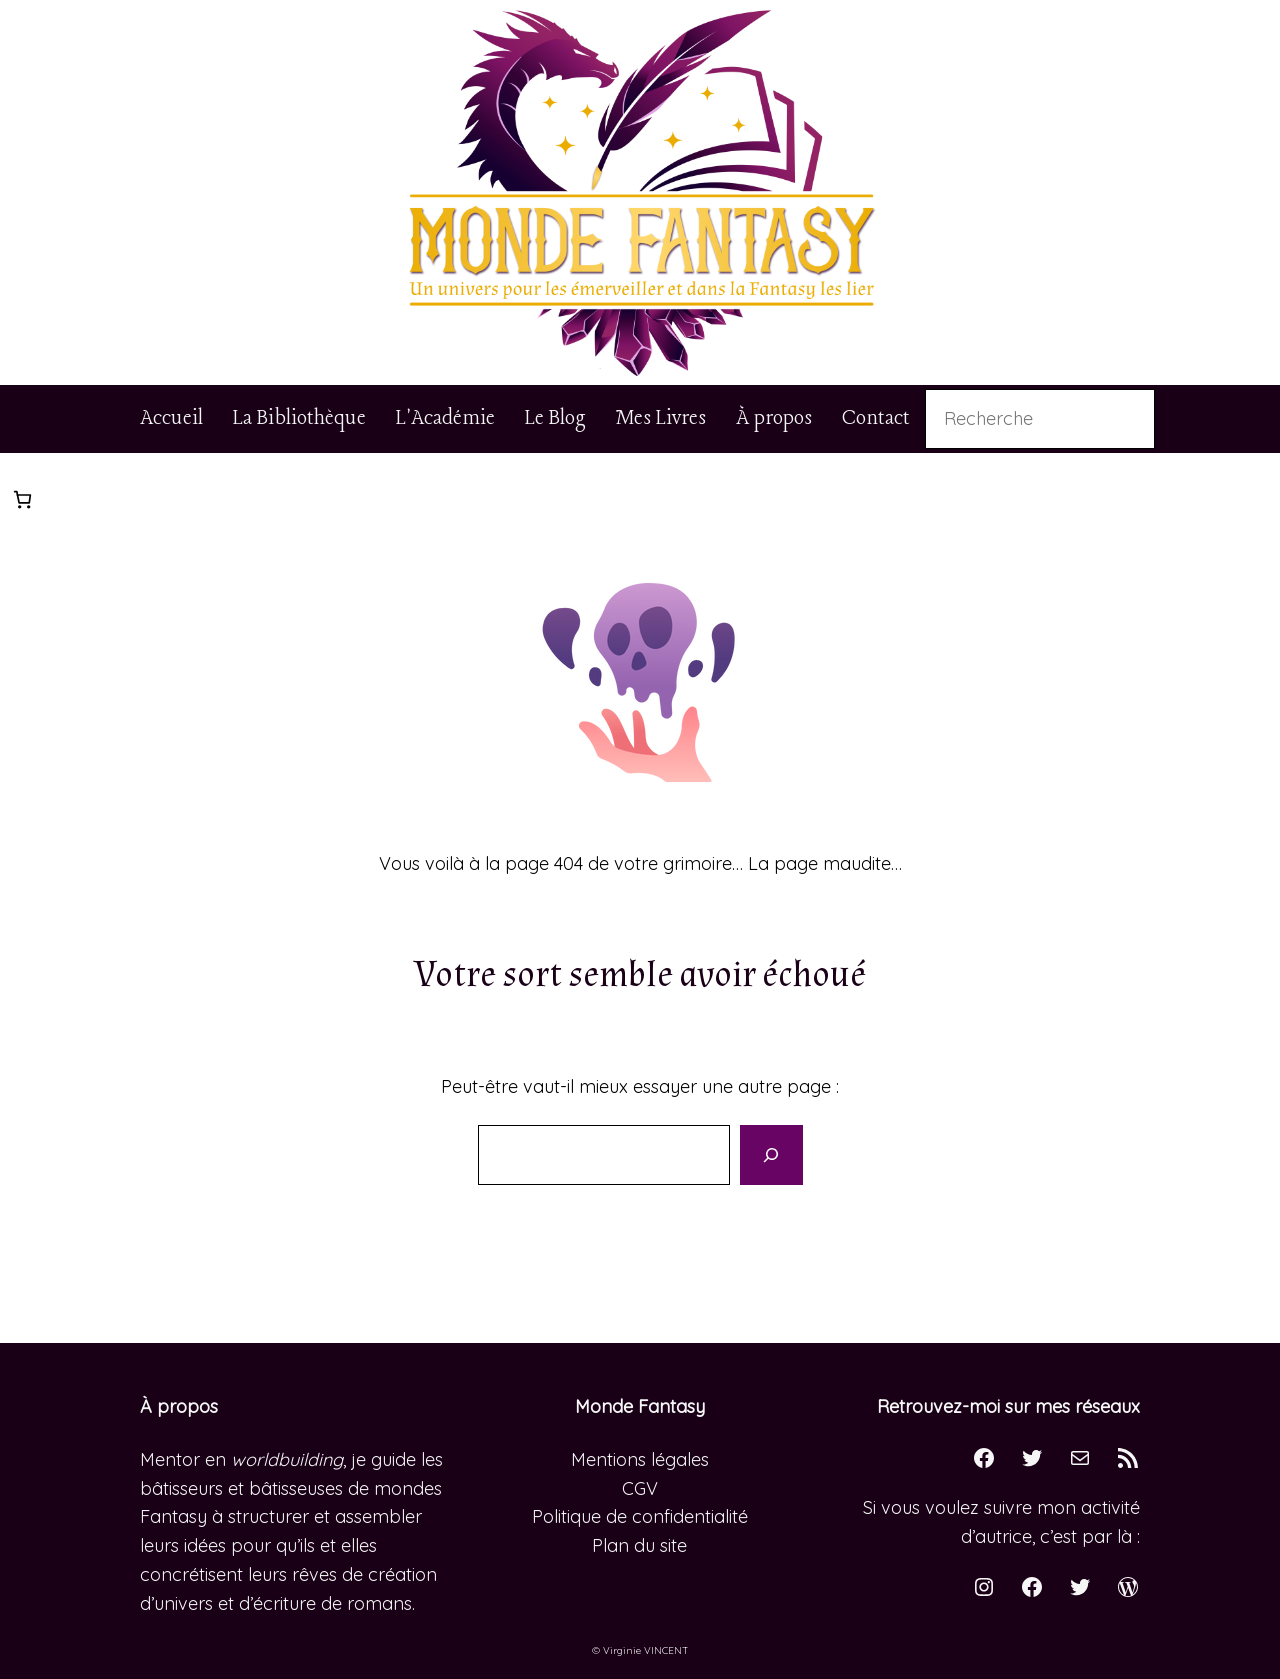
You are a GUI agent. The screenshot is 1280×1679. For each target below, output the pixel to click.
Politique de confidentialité (640, 1516)
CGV (640, 1488)
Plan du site (639, 1545)
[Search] (771, 1155)
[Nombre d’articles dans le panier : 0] (22, 499)
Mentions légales (640, 1459)
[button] (640, 192)
